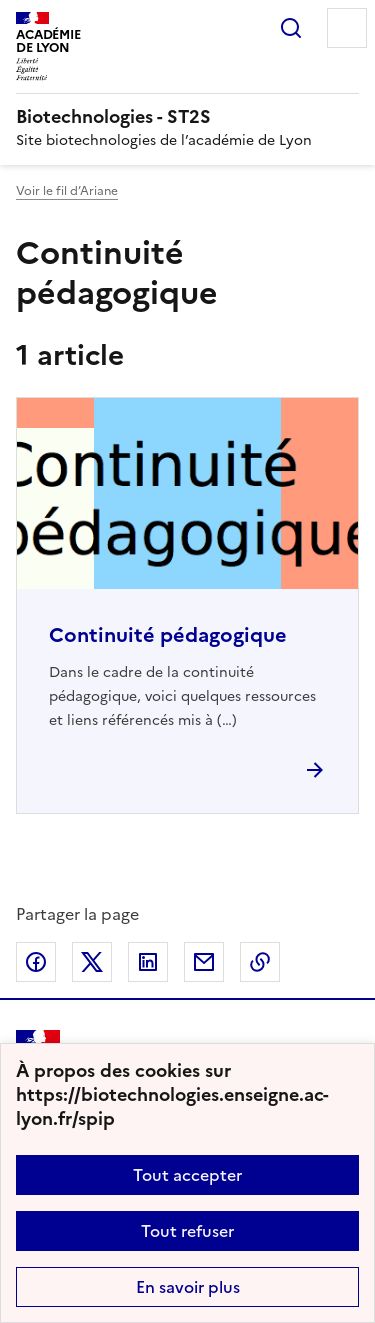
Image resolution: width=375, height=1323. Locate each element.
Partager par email (204, 962)
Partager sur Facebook (36, 962)
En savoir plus (188, 1287)
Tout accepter (187, 1175)
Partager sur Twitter (92, 962)
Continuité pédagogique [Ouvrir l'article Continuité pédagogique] (168, 635)
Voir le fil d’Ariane (67, 191)
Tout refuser (187, 1231)
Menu (347, 28)
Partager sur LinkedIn (148, 962)
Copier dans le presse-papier (260, 962)
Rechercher (291, 28)
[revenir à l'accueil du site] (187, 117)
